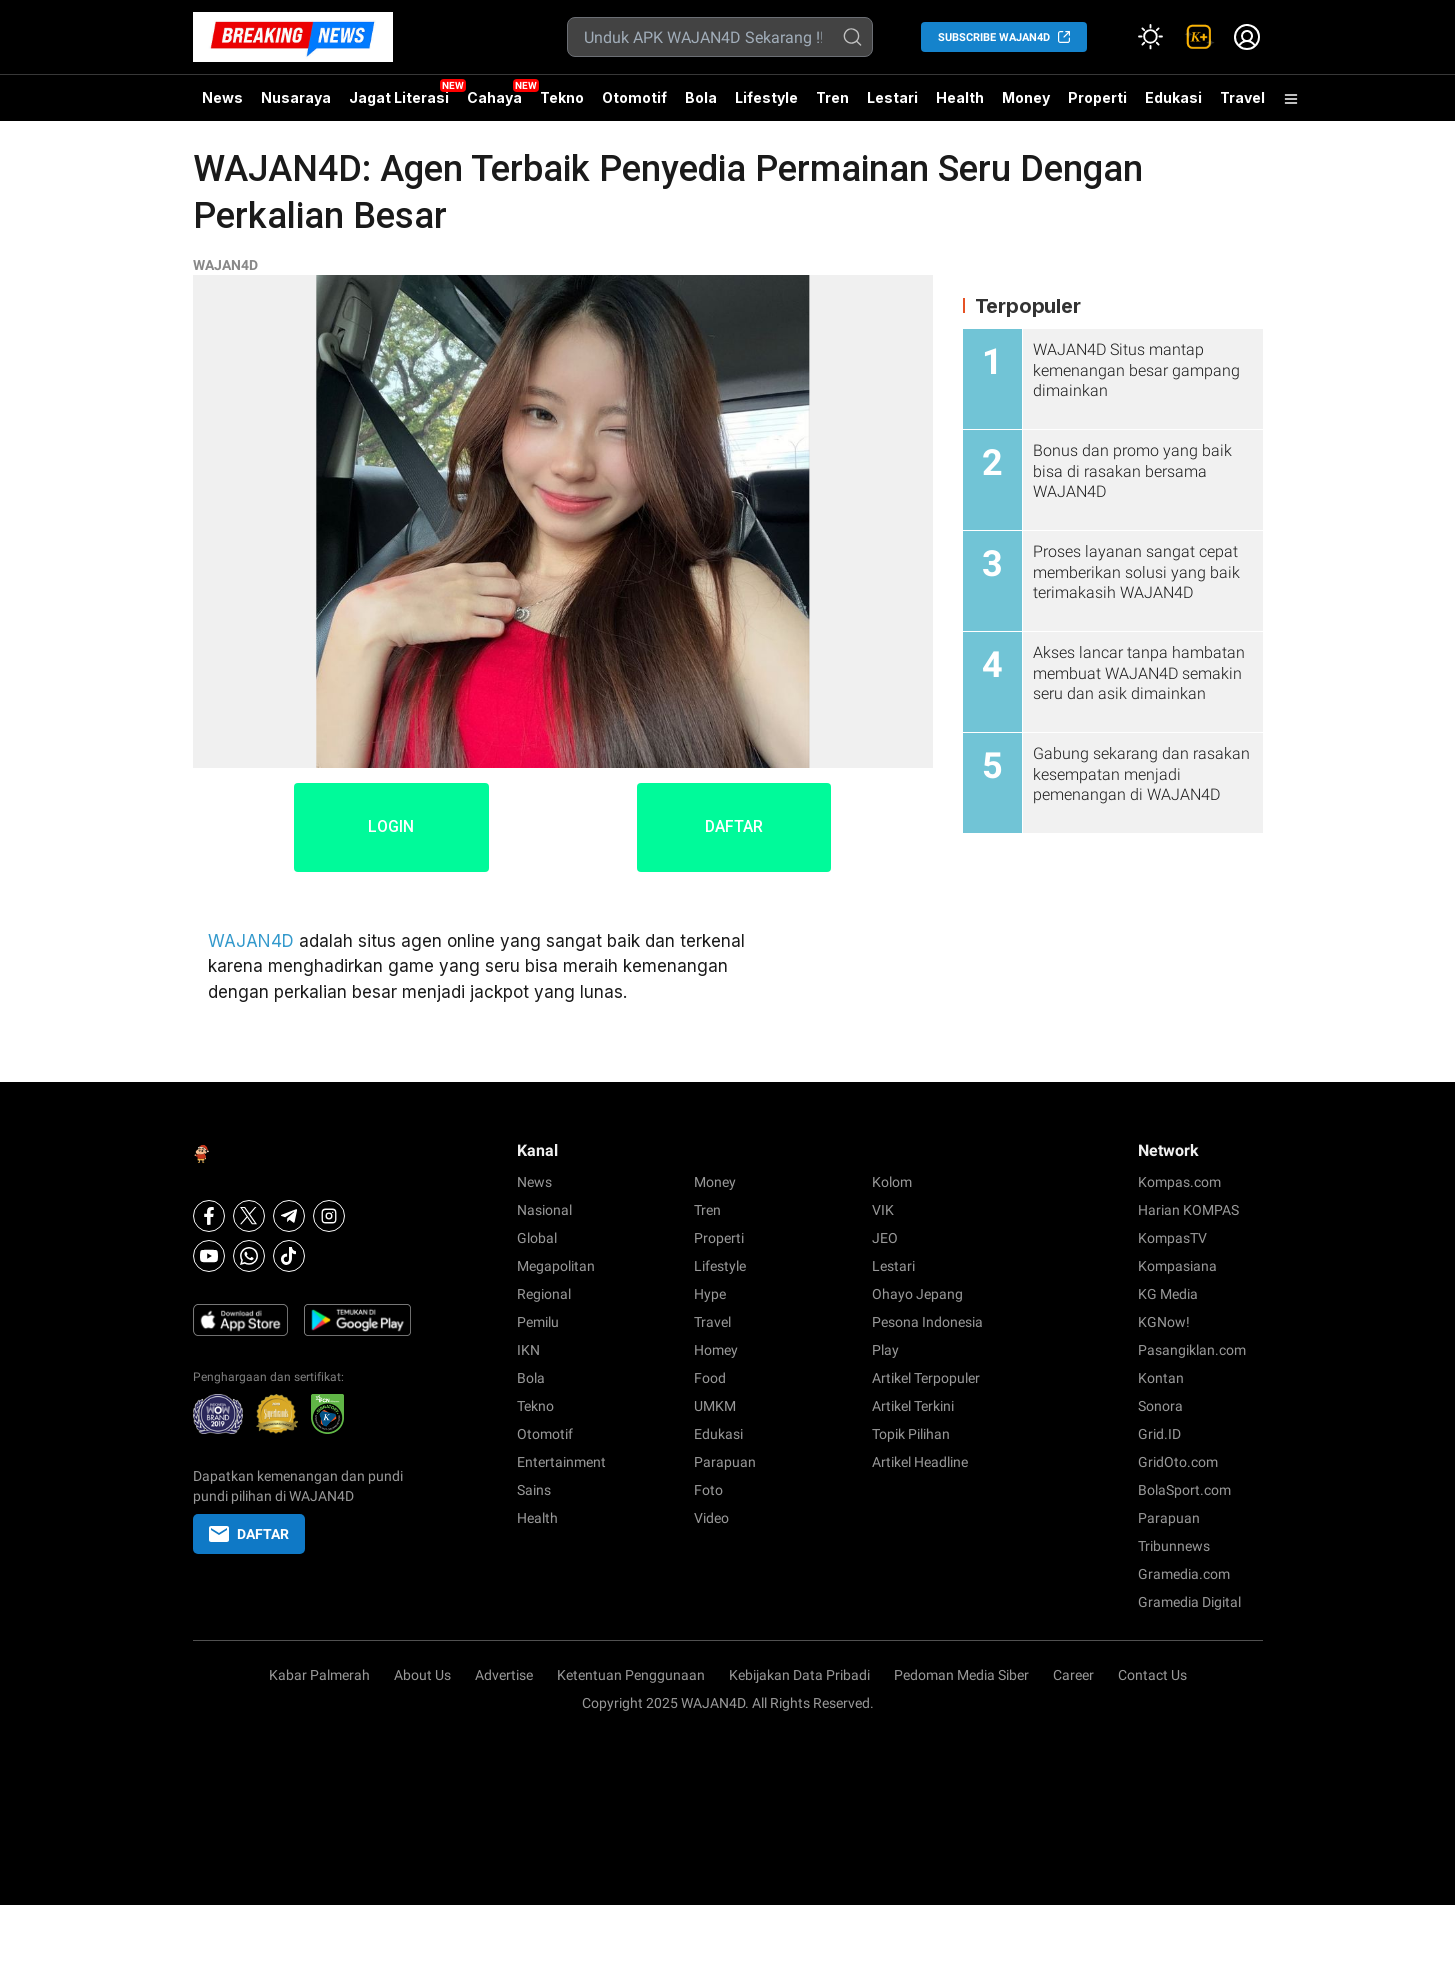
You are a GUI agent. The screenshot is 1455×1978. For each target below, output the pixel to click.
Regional (544, 1294)
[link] (1199, 37)
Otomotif (634, 97)
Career (1073, 1675)
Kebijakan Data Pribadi (799, 1675)
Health (960, 97)
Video (711, 1518)
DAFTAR (736, 827)
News (222, 97)
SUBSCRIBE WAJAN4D (994, 37)
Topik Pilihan (911, 1434)
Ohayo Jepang (917, 1294)
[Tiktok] (289, 1256)
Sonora (1160, 1406)
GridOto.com (1178, 1462)
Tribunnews (1174, 1546)
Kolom (892, 1182)
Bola (701, 97)
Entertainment (561, 1462)
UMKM (715, 1406)
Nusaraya (296, 97)
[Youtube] (209, 1256)
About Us (422, 1675)
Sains (534, 1490)
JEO (885, 1238)
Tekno (562, 97)
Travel (1242, 97)
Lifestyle (766, 97)
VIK (883, 1210)
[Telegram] (289, 1216)
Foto (708, 1490)
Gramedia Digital (1189, 1602)
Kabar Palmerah (319, 1675)
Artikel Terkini (913, 1406)
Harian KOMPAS (1188, 1210)
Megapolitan (556, 1266)
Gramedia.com (1184, 1574)
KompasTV (1172, 1238)
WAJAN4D (225, 265)
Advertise (504, 1675)
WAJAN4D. (715, 1703)
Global (537, 1238)
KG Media (1168, 1294)
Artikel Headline (920, 1462)
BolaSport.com (1184, 1490)
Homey (716, 1350)
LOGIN (388, 827)
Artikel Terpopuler (926, 1378)
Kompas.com (1179, 1182)
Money (1026, 97)
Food (710, 1378)
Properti (1097, 97)
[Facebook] (209, 1216)
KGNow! (1164, 1322)
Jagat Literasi (399, 97)
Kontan (1161, 1378)
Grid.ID (1159, 1434)
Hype (710, 1294)
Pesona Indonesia (927, 1322)
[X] (249, 1216)
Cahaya (494, 97)
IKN (528, 1350)
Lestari (892, 105)
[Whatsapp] (249, 1256)
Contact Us (1152, 1675)
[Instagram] (329, 1216)
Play (885, 1350)
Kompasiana (1177, 1266)
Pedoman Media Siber (961, 1675)
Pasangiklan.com (1192, 1350)
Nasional (544, 1210)
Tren (832, 97)
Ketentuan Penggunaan (631, 1675)
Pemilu (538, 1322)
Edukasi (1173, 97)
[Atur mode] (1151, 37)
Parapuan (725, 1462)
